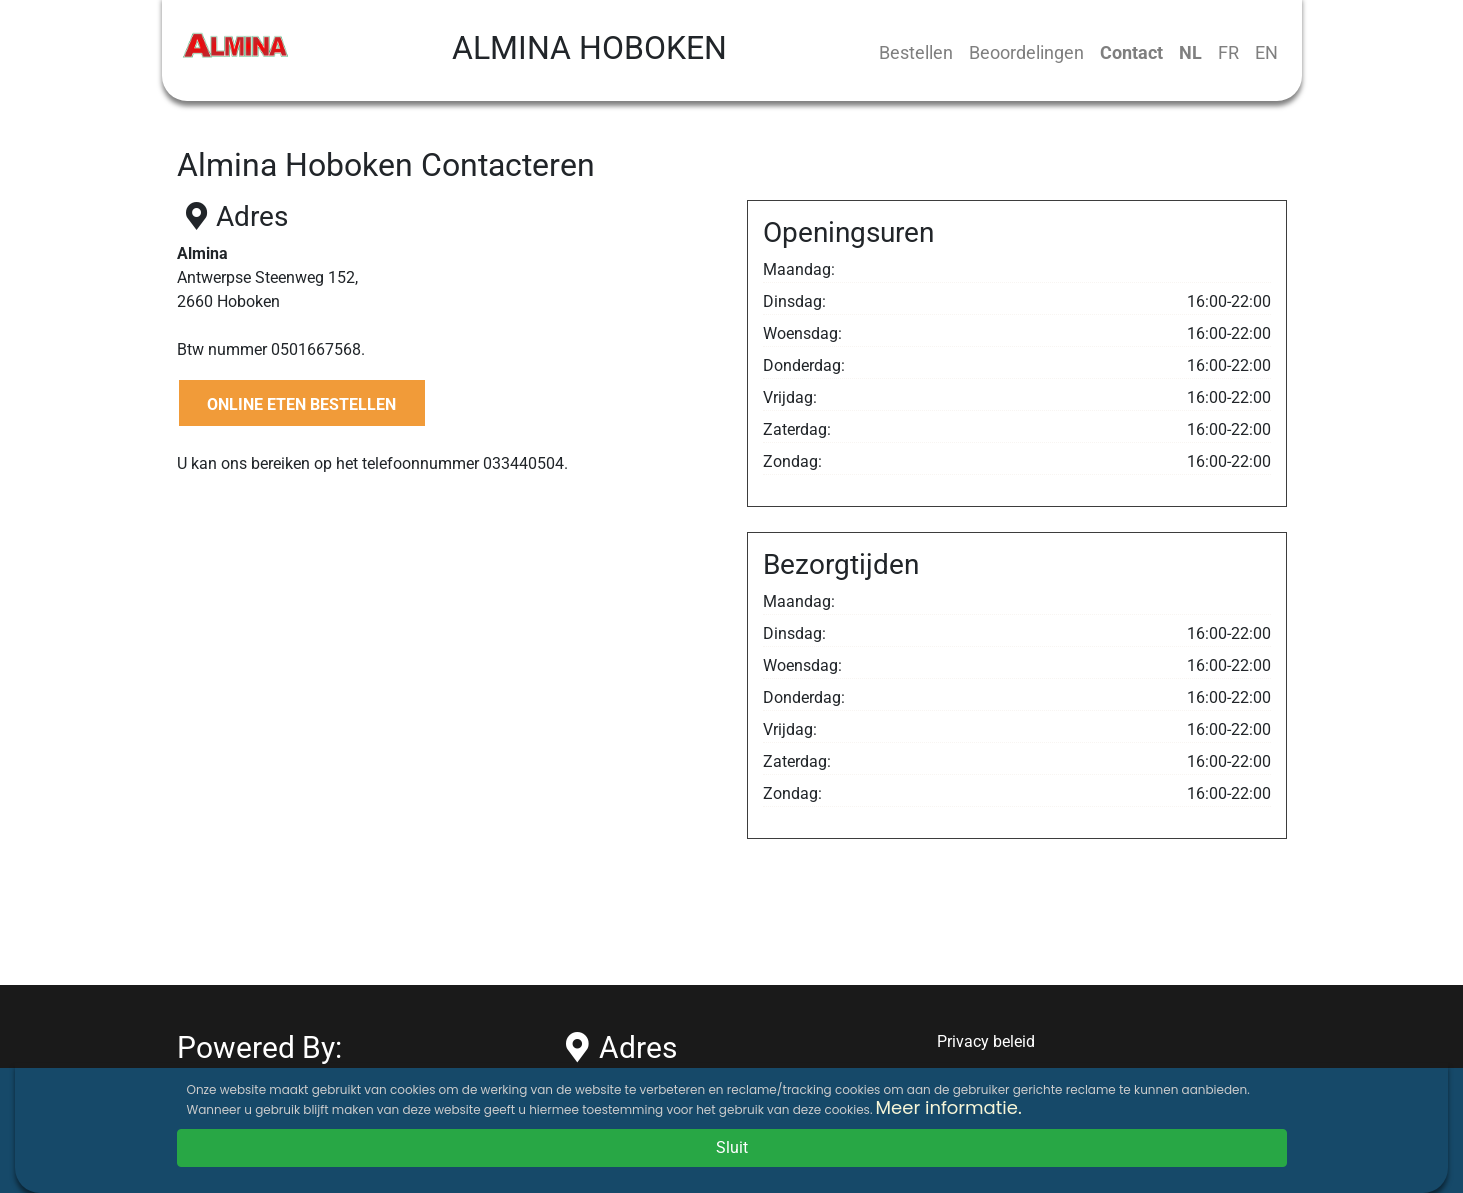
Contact (1131, 52)
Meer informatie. (949, 1107)
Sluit (732, 1147)
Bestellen (916, 52)
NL (1190, 52)
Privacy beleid (986, 1041)
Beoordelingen (1026, 52)
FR (1228, 52)
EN (1266, 52)
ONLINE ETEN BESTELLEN (301, 404)
